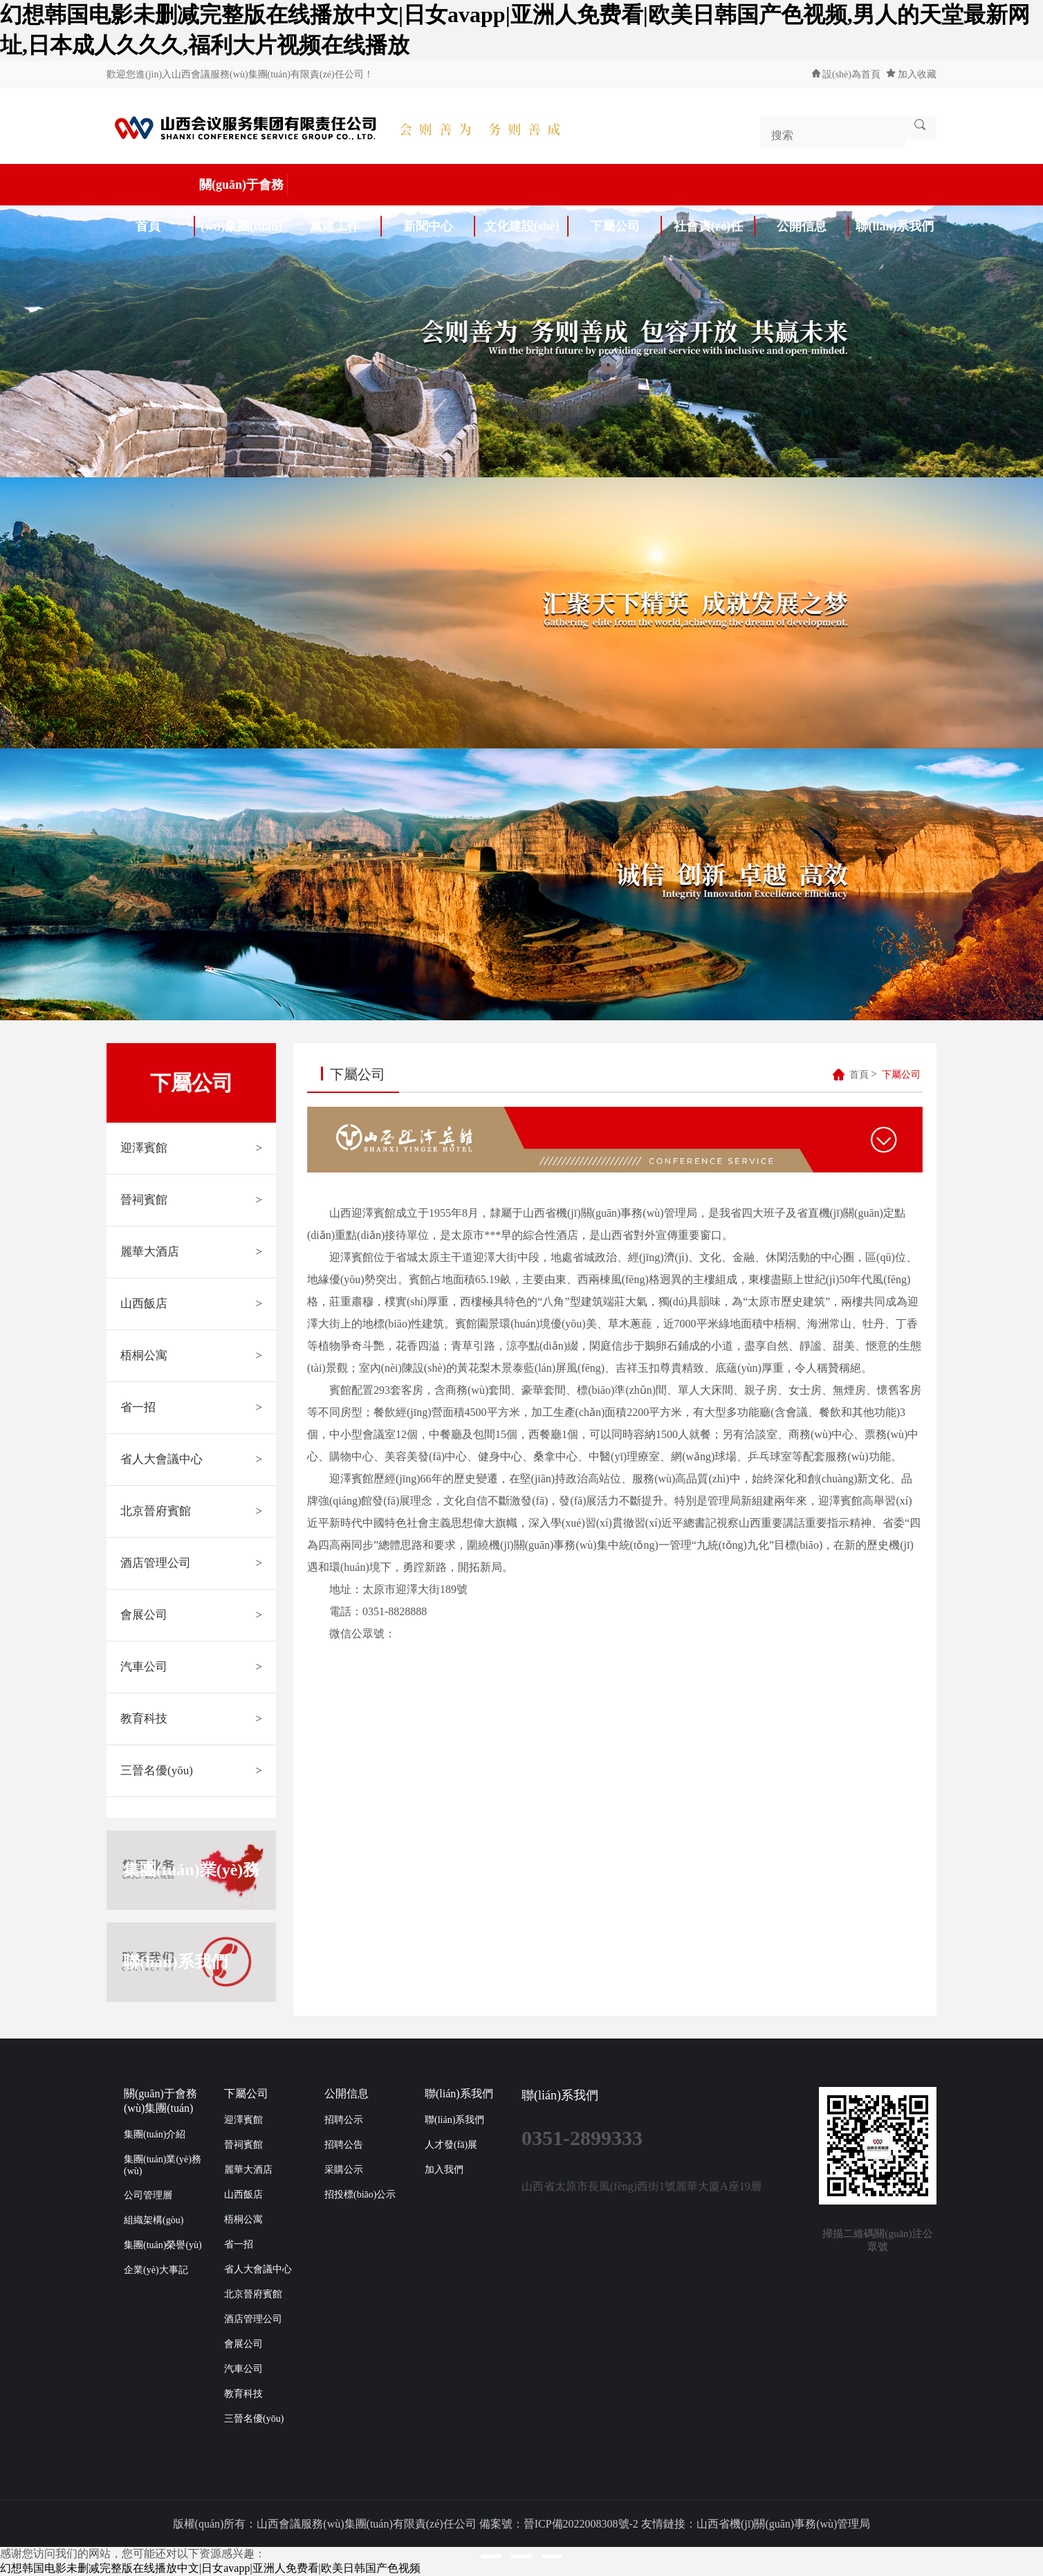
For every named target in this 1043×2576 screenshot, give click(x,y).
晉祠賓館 (191, 1200)
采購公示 (343, 2169)
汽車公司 (191, 1667)
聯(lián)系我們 (895, 226)
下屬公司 (626, 226)
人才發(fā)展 (451, 2145)
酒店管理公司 (191, 1563)
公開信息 (813, 226)
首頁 (165, 226)
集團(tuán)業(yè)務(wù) (191, 1870)
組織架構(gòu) (153, 2220)
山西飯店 (191, 1304)
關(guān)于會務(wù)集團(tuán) (243, 189)
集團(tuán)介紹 (154, 2134)
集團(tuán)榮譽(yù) (163, 2245)
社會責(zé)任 (714, 226)
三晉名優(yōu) (191, 1771)
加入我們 (444, 2169)
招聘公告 (343, 2145)
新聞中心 (439, 226)
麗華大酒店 (191, 1252)
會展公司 (191, 1615)
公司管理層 (148, 2195)
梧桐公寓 (191, 1356)
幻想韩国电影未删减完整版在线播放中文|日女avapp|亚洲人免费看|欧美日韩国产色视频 (210, 2568)
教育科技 (191, 1719)
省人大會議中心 (191, 1459)
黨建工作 (346, 226)
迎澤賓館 (191, 1148)
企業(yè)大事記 (156, 2270)
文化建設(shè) (526, 226)
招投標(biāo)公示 (360, 2194)
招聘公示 (343, 2120)
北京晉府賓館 (191, 1511)
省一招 (191, 1407)
